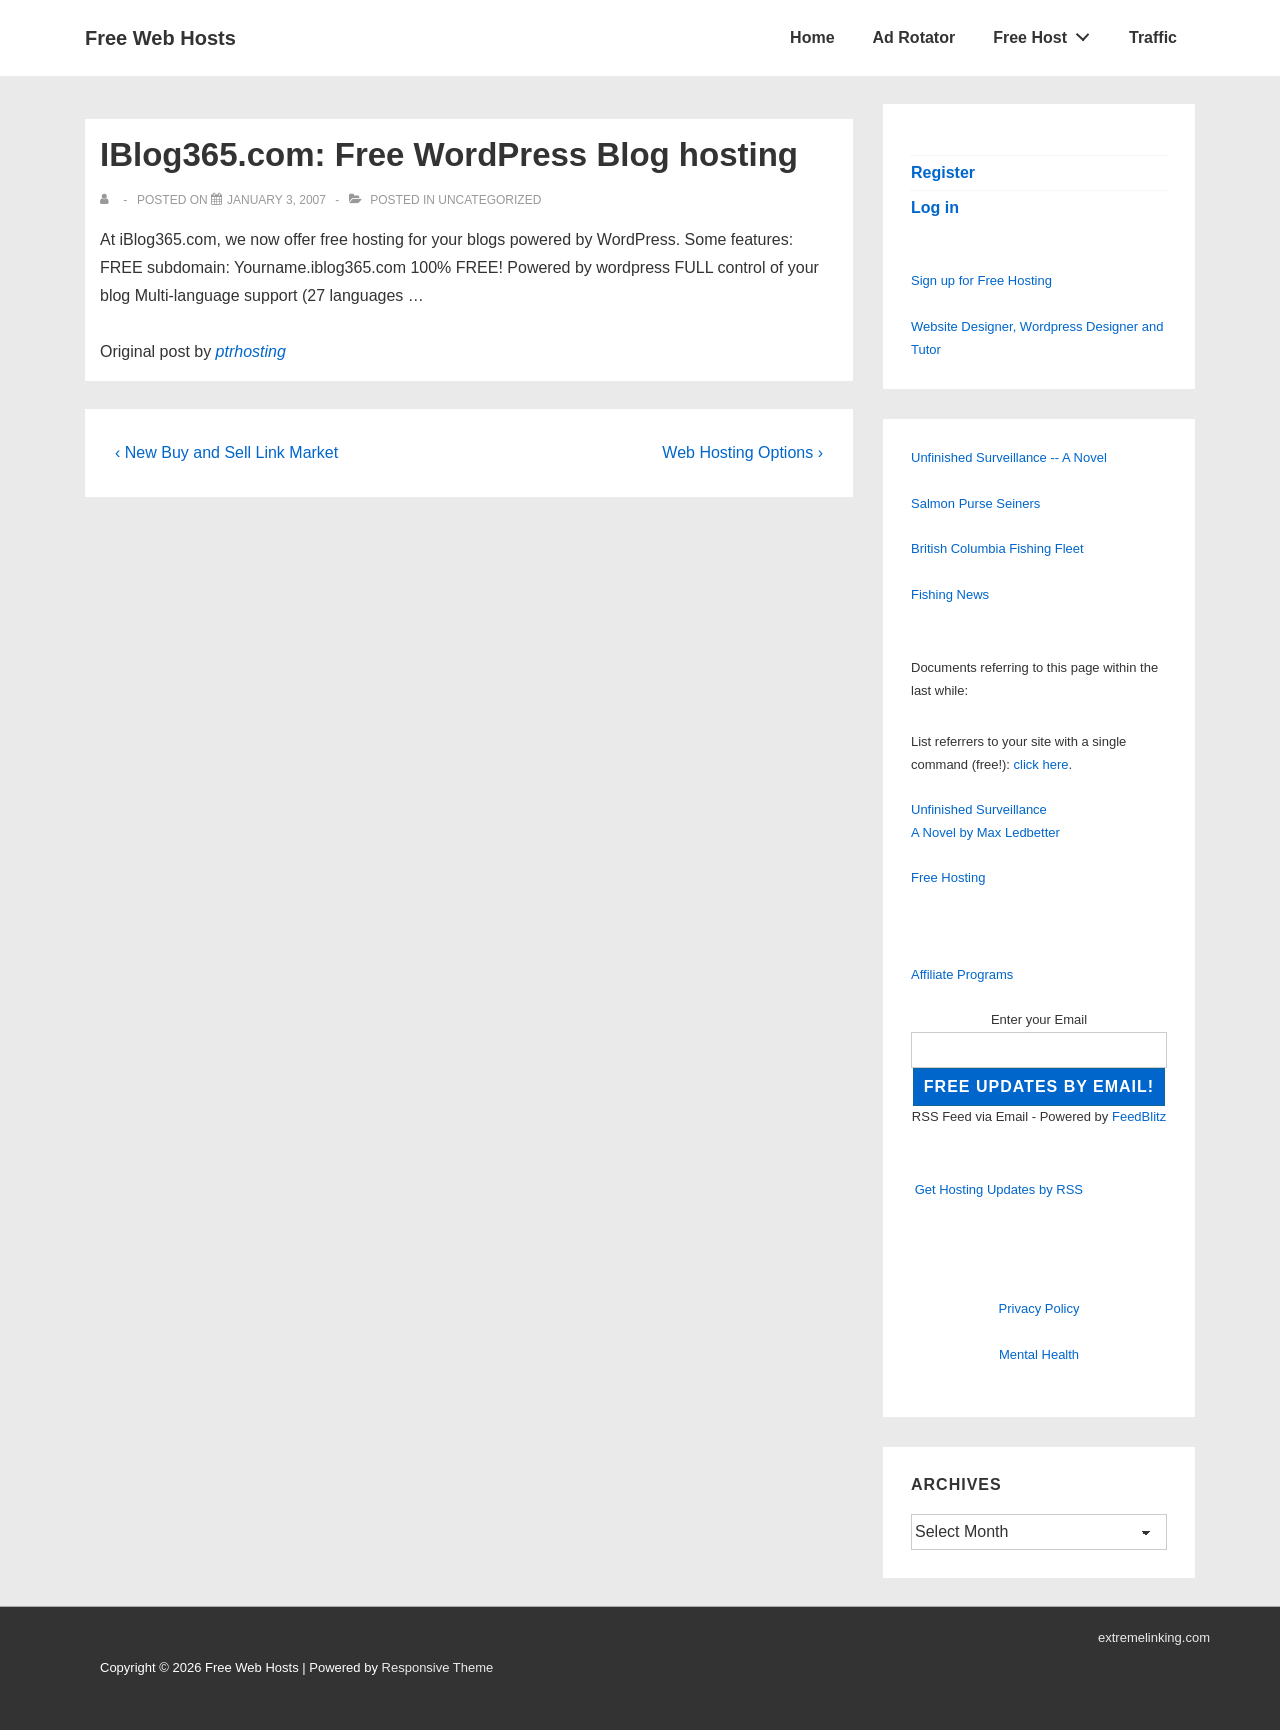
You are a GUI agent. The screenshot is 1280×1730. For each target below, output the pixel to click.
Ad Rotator (914, 37)
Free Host (1047, 33)
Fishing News (950, 594)
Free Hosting (948, 877)
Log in (935, 207)
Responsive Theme (438, 1667)
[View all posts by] (108, 200)
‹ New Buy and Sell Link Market (226, 452)
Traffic (1153, 37)
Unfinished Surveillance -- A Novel (1009, 457)
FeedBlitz (1139, 1116)
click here (1041, 764)
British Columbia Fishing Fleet (997, 548)
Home (812, 37)
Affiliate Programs (962, 974)
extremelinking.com (1154, 1637)
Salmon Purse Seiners (975, 503)
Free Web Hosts (160, 38)
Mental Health (1039, 1354)
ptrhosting (251, 351)
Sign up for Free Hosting (981, 280)
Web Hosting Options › (742, 452)
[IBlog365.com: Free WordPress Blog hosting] (276, 200)
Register (943, 172)
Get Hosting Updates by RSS (999, 1189)
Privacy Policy (1039, 1308)
